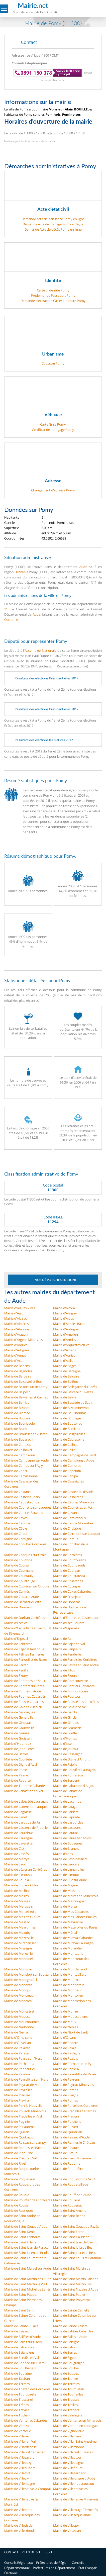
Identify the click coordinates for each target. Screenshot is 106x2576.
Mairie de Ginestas (17, 1722)
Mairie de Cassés (16, 1853)
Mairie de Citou (15, 1533)
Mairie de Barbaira (17, 1376)
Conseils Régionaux (18, 2562)
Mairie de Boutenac (67, 1423)
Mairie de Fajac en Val (69, 1644)
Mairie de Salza (64, 2347)
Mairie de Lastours (67, 1827)
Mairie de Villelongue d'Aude (74, 2478)
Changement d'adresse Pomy (53, 490)
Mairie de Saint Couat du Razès (76, 2226)
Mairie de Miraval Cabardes (73, 1937)
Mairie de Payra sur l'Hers (23, 2058)
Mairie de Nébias (65, 2027)
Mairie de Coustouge (19, 1581)
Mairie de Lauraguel (18, 1838)
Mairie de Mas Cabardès (71, 1911)
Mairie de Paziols (65, 2058)
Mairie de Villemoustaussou (73, 2483)
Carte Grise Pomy (53, 424)
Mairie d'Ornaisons (18, 2037)
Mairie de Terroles (66, 2384)
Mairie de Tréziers (66, 2410)
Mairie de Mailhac (17, 1890)
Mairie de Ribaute (66, 2147)
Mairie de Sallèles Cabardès (73, 2331)
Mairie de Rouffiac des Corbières (28, 2200)
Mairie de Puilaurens (19, 2126)
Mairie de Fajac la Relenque (24, 1649)
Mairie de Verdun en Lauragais (75, 2425)
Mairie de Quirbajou (19, 2137)
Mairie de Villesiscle (18, 2525)
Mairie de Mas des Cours (22, 1917)
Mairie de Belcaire (66, 1376)
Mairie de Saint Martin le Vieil (25, 2284)
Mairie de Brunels (66, 1848)
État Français (87, 2568)
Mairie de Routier (17, 2205)
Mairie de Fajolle (65, 1764)
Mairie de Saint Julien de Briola (26, 2252)
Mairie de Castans (17, 1491)
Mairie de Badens (17, 1366)
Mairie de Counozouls (69, 1565)
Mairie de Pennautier (19, 2069)
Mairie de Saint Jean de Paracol (26, 2247)
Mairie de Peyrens (66, 2079)
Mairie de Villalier (16, 2436)
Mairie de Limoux (66, 1874)
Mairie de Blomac (17, 1413)
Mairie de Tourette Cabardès (25, 1785)
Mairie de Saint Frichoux (22, 2237)
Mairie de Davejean (67, 1596)
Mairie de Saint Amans (69, 2210)
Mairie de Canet (15, 1471)
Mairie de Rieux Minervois (72, 2158)
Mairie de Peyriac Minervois (73, 2084)
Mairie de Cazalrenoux (69, 1518)
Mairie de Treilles (65, 2404)
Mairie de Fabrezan (18, 1644)
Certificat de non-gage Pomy (53, 429)
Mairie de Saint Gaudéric (71, 2237)
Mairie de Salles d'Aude (70, 2336)
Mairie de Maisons (66, 1890)
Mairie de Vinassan (67, 2530)
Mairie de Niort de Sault (70, 2032)
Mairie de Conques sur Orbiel (25, 1555)
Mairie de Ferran (16, 1665)
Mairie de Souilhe (66, 2368)
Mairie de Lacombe (67, 1801)
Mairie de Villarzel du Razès (73, 2452)
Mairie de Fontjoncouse (70, 1691)
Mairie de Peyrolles (18, 2090)
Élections (10, 2573)
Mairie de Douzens (18, 1607)
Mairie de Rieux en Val (20, 2158)
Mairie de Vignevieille (68, 2431)
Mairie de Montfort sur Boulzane (28, 1974)
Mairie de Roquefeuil (19, 2179)
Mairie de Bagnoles (18, 1371)
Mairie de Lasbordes (68, 1822)
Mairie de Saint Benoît (69, 2215)
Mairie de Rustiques (18, 2210)
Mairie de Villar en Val (20, 2441)
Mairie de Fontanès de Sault (24, 1680)
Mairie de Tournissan (68, 2389)
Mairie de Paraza (16, 2053)
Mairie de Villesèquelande (72, 2515)
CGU (48, 2552)
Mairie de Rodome (66, 2163)
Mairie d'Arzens (64, 1350)
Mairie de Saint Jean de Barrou (75, 2242)
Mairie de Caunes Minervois (73, 1502)
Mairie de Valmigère (67, 2415)
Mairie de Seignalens (19, 2352)
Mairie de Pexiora (17, 2074)
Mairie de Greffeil (65, 1733)
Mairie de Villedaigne (68, 2462)
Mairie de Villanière (67, 2436)
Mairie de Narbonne (19, 2027)
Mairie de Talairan (17, 2378)
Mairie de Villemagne (19, 2483)
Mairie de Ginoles (66, 1722)
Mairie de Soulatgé (18, 2373)
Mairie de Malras (16, 1896)
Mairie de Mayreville (68, 1922)
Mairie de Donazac (66, 1602)
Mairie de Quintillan (67, 2132)
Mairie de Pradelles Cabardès (74, 2111)
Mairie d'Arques (15, 1345)
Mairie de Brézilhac (67, 1428)
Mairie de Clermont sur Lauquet (76, 1533)
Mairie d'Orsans (64, 2037)
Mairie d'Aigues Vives (19, 1308)
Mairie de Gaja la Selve (69, 1707)
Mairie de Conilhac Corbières (25, 1544)
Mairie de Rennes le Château (74, 2142)
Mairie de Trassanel (18, 2399)
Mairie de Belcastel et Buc (23, 1381)
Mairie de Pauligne (66, 2053)
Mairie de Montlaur (67, 1990)
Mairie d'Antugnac (66, 1329)
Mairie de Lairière (66, 1812)
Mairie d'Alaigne (65, 1313)
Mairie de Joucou (65, 1749)
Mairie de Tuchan (17, 2415)
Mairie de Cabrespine (68, 1439)
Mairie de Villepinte (18, 2509)
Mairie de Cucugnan (68, 1586)
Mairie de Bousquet (67, 1843)
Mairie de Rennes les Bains (23, 2147)
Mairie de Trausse (66, 2399)
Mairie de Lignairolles (68, 1869)
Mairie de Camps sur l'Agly (23, 1465)
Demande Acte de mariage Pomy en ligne (53, 224)
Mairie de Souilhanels (20, 2368)
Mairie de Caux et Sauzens (23, 1512)
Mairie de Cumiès (17, 1591)
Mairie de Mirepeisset (20, 1943)
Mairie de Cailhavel (18, 1450)
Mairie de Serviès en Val (21, 2357)
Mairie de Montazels (19, 1958)
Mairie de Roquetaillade (70, 2184)
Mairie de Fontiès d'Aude (22, 1691)
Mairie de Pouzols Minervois (25, 2111)
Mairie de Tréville (16, 2410)
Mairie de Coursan (66, 1570)
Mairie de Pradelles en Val (23, 2116)
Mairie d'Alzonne (16, 1329)
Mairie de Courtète (18, 1759)
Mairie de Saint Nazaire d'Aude (75, 2289)
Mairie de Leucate (66, 1864)
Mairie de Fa (62, 1638)
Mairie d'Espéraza (66, 1628)
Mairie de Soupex (66, 2373)
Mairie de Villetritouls (19, 2530)
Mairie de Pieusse (17, 2095)
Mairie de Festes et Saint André (76, 1665)
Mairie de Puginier (17, 2121)
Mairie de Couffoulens (69, 1560)
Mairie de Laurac (65, 1833)
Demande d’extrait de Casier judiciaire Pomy (53, 300)
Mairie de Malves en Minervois (75, 1896)
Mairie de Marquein (18, 1906)
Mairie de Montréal (18, 2001)
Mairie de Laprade (66, 1817)
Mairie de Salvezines (19, 2347)
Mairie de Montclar (18, 1969)
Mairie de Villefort (17, 2473)
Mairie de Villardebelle (20, 2447)
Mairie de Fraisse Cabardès (24, 1701)
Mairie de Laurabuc (18, 1833)
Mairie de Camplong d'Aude (73, 1460)
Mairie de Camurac (67, 1465)
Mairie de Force (15, 1769)
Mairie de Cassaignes (68, 1481)
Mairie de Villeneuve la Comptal (27, 2488)
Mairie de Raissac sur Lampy (25, 2142)
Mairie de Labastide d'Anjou (73, 1785)
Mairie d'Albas (63, 1318)
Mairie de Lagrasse (18, 1812)
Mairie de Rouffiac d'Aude (72, 2195)
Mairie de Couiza (16, 1565)
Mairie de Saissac (16, 2331)
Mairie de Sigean (65, 2357)
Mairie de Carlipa (65, 1476)
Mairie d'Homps (65, 1738)
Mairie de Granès (16, 1733)
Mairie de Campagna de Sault (74, 1455)
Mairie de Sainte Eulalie (21, 2326)
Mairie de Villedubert (19, 2468)
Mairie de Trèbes (16, 2404)
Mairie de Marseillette (20, 1911)
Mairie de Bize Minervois (71, 1407)
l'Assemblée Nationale (39, 650)
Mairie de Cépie (15, 1528)
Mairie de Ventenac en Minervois (77, 2420)
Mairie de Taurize (65, 2378)
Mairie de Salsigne (66, 2342)
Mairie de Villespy (66, 2525)
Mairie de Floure (65, 1675)
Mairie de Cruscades (68, 1581)
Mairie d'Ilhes (63, 1853)
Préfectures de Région (52, 2562)
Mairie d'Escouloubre (68, 1623)
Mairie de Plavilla (16, 2100)
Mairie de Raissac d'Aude (71, 2137)
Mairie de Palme (16, 1775)
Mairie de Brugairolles (69, 1434)
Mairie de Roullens (66, 2200)
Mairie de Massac (17, 1922)
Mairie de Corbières (67, 1555)
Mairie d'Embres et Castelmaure (76, 1617)
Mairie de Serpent (66, 1780)
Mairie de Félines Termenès (24, 1654)
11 (6, 609)
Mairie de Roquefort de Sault (74, 2179)
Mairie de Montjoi (17, 1990)
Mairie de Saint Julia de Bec (72, 2247)
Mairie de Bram (15, 1428)
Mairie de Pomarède (68, 1775)
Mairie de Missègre (18, 1948)
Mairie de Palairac (17, 2048)
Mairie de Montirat (18, 1985)
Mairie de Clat (14, 1848)
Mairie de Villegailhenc (69, 2473)
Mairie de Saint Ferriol (69, 2231)
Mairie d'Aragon (16, 1334)
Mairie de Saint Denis (19, 2231)
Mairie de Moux (64, 2022)
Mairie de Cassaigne (67, 1754)
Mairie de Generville (18, 1717)
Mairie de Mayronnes (20, 1927)
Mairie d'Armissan (66, 1339)
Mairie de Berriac (16, 1402)
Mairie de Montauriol (68, 1953)
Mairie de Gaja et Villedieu (23, 1707)
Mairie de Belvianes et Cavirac (26, 1397)
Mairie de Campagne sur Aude (26, 1460)
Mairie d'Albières (16, 1323)
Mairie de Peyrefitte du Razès (74, 2074)
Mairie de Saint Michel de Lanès (27, 2289)
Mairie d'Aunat (15, 1355)
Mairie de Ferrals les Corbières (75, 1659)
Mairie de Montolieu (68, 1995)
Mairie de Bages (64, 1366)
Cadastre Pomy (53, 363)
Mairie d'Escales (15, 1623)
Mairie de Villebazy (18, 2462)
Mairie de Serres (65, 2352)
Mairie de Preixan (66, 2116)
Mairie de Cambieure (19, 1455)
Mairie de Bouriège (67, 1418)
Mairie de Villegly (16, 2478)
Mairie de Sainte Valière (70, 2326)
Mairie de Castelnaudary (22, 1497)
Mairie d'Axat (14, 1360)
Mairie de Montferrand (70, 1969)
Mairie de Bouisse (17, 1418)
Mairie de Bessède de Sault (73, 1402)
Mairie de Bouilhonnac (69, 1413)
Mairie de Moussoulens (70, 2016)
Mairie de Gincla (65, 1717)
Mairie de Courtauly (18, 1575)
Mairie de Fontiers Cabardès (74, 1686)
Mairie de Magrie (65, 1885)
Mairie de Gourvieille (19, 1728)
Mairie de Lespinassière (70, 1859)
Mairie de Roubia (16, 2195)
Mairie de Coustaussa (69, 1575)
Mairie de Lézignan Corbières (25, 1869)
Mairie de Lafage (65, 1806)
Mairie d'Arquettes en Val (71, 1345)
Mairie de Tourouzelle (20, 2394)
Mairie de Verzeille (17, 2431)
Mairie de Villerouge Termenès (75, 2509)
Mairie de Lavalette (18, 1843)
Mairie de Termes (17, 2384)
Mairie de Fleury (16, 1675)
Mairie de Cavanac (66, 1512)
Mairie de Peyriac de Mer (22, 2084)
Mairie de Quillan (16, 2132)
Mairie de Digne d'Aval (20, 1764)
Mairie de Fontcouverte (70, 1680)
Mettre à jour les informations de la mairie (30, 141)
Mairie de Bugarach (18, 1439)
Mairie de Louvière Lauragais (74, 1769)
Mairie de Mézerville (19, 1937)
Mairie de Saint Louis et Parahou (77, 2258)
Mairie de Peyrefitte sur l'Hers (26, 2079)
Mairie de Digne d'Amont (71, 1759)
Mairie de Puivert (65, 2126)
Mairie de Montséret (19, 2011)
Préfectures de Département (54, 2568)
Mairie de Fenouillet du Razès (25, 1659)
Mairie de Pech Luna (19, 2063)
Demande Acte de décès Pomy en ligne (53, 229)
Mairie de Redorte (17, 1780)
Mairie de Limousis (18, 1874)
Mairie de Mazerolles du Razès (75, 1927)
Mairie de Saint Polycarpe (72, 2300)
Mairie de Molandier (68, 1948)
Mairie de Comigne (18, 1539)
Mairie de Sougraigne (68, 2363)
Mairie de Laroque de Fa (22, 1822)
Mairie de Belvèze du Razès (73, 1392)
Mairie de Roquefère (68, 2168)
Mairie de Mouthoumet (21, 2022)
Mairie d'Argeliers (66, 1334)
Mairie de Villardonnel (69, 2447)
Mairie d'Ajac (13, 1313)
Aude (83, 566)
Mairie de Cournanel (19, 1570)
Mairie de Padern (65, 2042)
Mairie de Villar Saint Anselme (75, 2441)
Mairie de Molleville (18, 1953)
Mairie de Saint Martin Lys (72, 2284)
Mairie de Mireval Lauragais (73, 1943)
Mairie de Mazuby (17, 1932)
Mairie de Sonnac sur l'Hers (24, 2363)
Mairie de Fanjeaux (67, 1649)
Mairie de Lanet (15, 1817)
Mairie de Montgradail (20, 1979)
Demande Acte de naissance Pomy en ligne (53, 219)
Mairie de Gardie (65, 1712)
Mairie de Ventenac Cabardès (25, 2420)
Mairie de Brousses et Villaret (25, 1434)
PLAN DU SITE (32, 2552)
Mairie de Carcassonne (21, 1476)
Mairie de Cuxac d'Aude (21, 1596)
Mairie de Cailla (64, 1450)
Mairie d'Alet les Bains (69, 1323)
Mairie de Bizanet (17, 1407)
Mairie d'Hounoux (17, 1743)
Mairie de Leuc (15, 1864)
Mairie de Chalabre (67, 1528)
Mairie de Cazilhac (17, 1523)
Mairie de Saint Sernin (20, 2310)
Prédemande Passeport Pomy (53, 295)
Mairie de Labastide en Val (23, 1791)
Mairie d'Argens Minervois (23, 1339)
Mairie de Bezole (16, 1754)
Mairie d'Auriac (64, 1355)
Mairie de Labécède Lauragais (26, 1801)
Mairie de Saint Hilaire (20, 2242)
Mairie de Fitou (64, 1670)
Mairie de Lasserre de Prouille (26, 1827)
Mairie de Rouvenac (67, 2205)
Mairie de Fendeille (67, 1654)
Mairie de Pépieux (66, 2069)
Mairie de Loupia (16, 1880)
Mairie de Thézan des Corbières (27, 2389)
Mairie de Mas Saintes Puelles (75, 1917)
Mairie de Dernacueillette (22, 1602)
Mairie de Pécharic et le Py (72, 2063)
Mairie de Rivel (15, 2163)
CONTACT (11, 2552)
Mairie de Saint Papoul (20, 2294)
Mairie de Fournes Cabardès (25, 1696)
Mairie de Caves (15, 1518)
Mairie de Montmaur (19, 1995)
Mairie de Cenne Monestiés (73, 1523)
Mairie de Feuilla (16, 1670)
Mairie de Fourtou (66, 1696)
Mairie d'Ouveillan (17, 2042)
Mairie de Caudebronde (21, 1502)
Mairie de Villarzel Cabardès (24, 2452)
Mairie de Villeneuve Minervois (75, 2499)
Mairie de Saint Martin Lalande (75, 2279)
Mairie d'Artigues (16, 1350)
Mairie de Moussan (18, 2016)
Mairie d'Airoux (64, 1308)
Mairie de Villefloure (68, 2468)
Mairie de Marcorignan (70, 1901)
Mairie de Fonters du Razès (24, 1686)
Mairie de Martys (16, 1859)
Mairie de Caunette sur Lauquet (27, 1507)
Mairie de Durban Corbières (24, 1617)
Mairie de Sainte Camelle (71, 2310)
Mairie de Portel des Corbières (75, 2105)
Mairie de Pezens (65, 2090)
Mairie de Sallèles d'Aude (22, 2336)
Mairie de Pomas (65, 2100)
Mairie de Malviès (17, 1901)
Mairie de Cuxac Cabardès (72, 1591)
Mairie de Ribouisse (18, 2153)
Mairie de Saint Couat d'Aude (25, 2226)
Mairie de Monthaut (68, 1979)
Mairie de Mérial (65, 1932)
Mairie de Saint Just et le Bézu (74, 2252)
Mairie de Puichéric (67, 2121)
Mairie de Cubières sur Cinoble (26, 1586)
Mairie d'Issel (62, 1743)
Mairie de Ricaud (65, 2153)
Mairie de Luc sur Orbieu (22, 1885)
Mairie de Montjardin (68, 1985)
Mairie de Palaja (64, 2048)
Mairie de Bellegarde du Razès (75, 1386)
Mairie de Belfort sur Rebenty (25, 1386)
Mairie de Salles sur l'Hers (23, 2342)
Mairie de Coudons (18, 1560)
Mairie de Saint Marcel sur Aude (27, 2268)
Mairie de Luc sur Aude (70, 1880)
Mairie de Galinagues (19, 1712)
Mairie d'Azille (63, 1360)
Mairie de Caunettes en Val (73, 1507)
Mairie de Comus (65, 1539)
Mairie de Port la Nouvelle (23, 2105)
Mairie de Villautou (67, 2457)
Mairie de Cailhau (66, 1444)
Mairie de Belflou (65, 1381)
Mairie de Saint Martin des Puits (27, 2279)
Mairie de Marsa (65, 1906)
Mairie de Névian (16, 2032)
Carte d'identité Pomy (53, 290)
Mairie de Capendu (67, 1471)
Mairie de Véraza (16, 2425)
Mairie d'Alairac (15, 1318)
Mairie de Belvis (64, 1397)
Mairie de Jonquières (19, 1749)
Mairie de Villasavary (19, 2457)
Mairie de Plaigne (65, 2095)
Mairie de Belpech (17, 1392)
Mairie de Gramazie (67, 1728)
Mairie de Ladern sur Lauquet (26, 1806)
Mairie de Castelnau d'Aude (73, 1491)
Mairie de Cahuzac (17, 1444)
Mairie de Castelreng (68, 1497)
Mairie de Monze (65, 2011)
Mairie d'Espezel (16, 1638)
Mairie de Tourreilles (68, 2394)
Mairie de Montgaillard (70, 1974)
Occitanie (21, 572)
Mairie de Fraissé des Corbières (76, 1701)
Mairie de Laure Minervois (72, 1838)
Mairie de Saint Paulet (69, 2294)
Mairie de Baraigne (67, 1371)
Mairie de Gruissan (18, 1738)
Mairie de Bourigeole (19, 1423)
